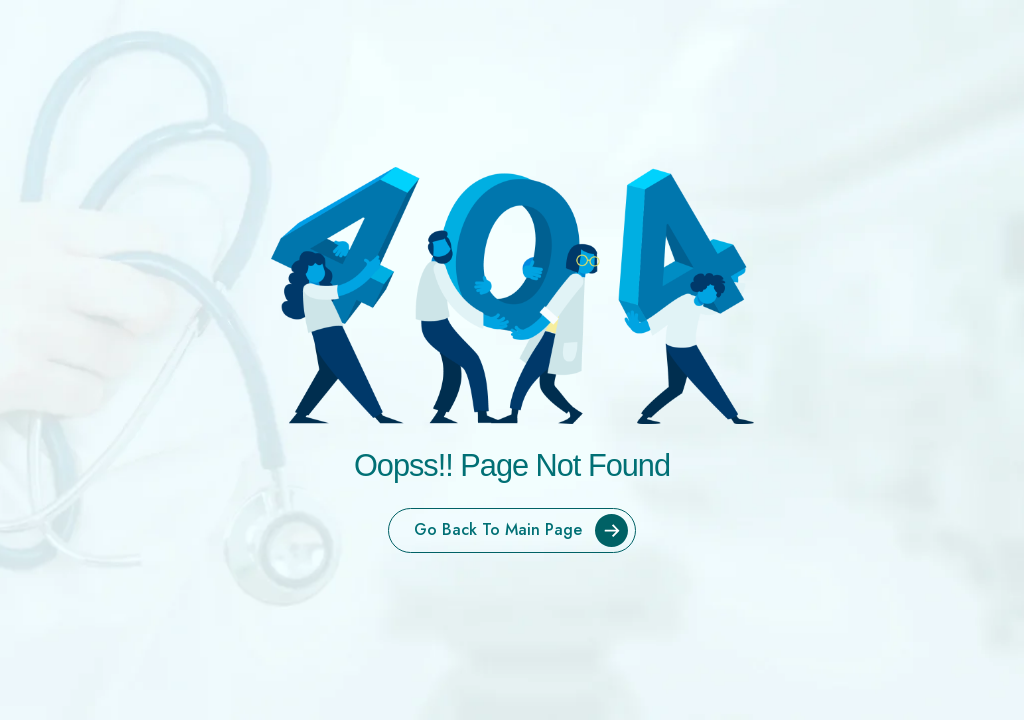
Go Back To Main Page (524, 530)
